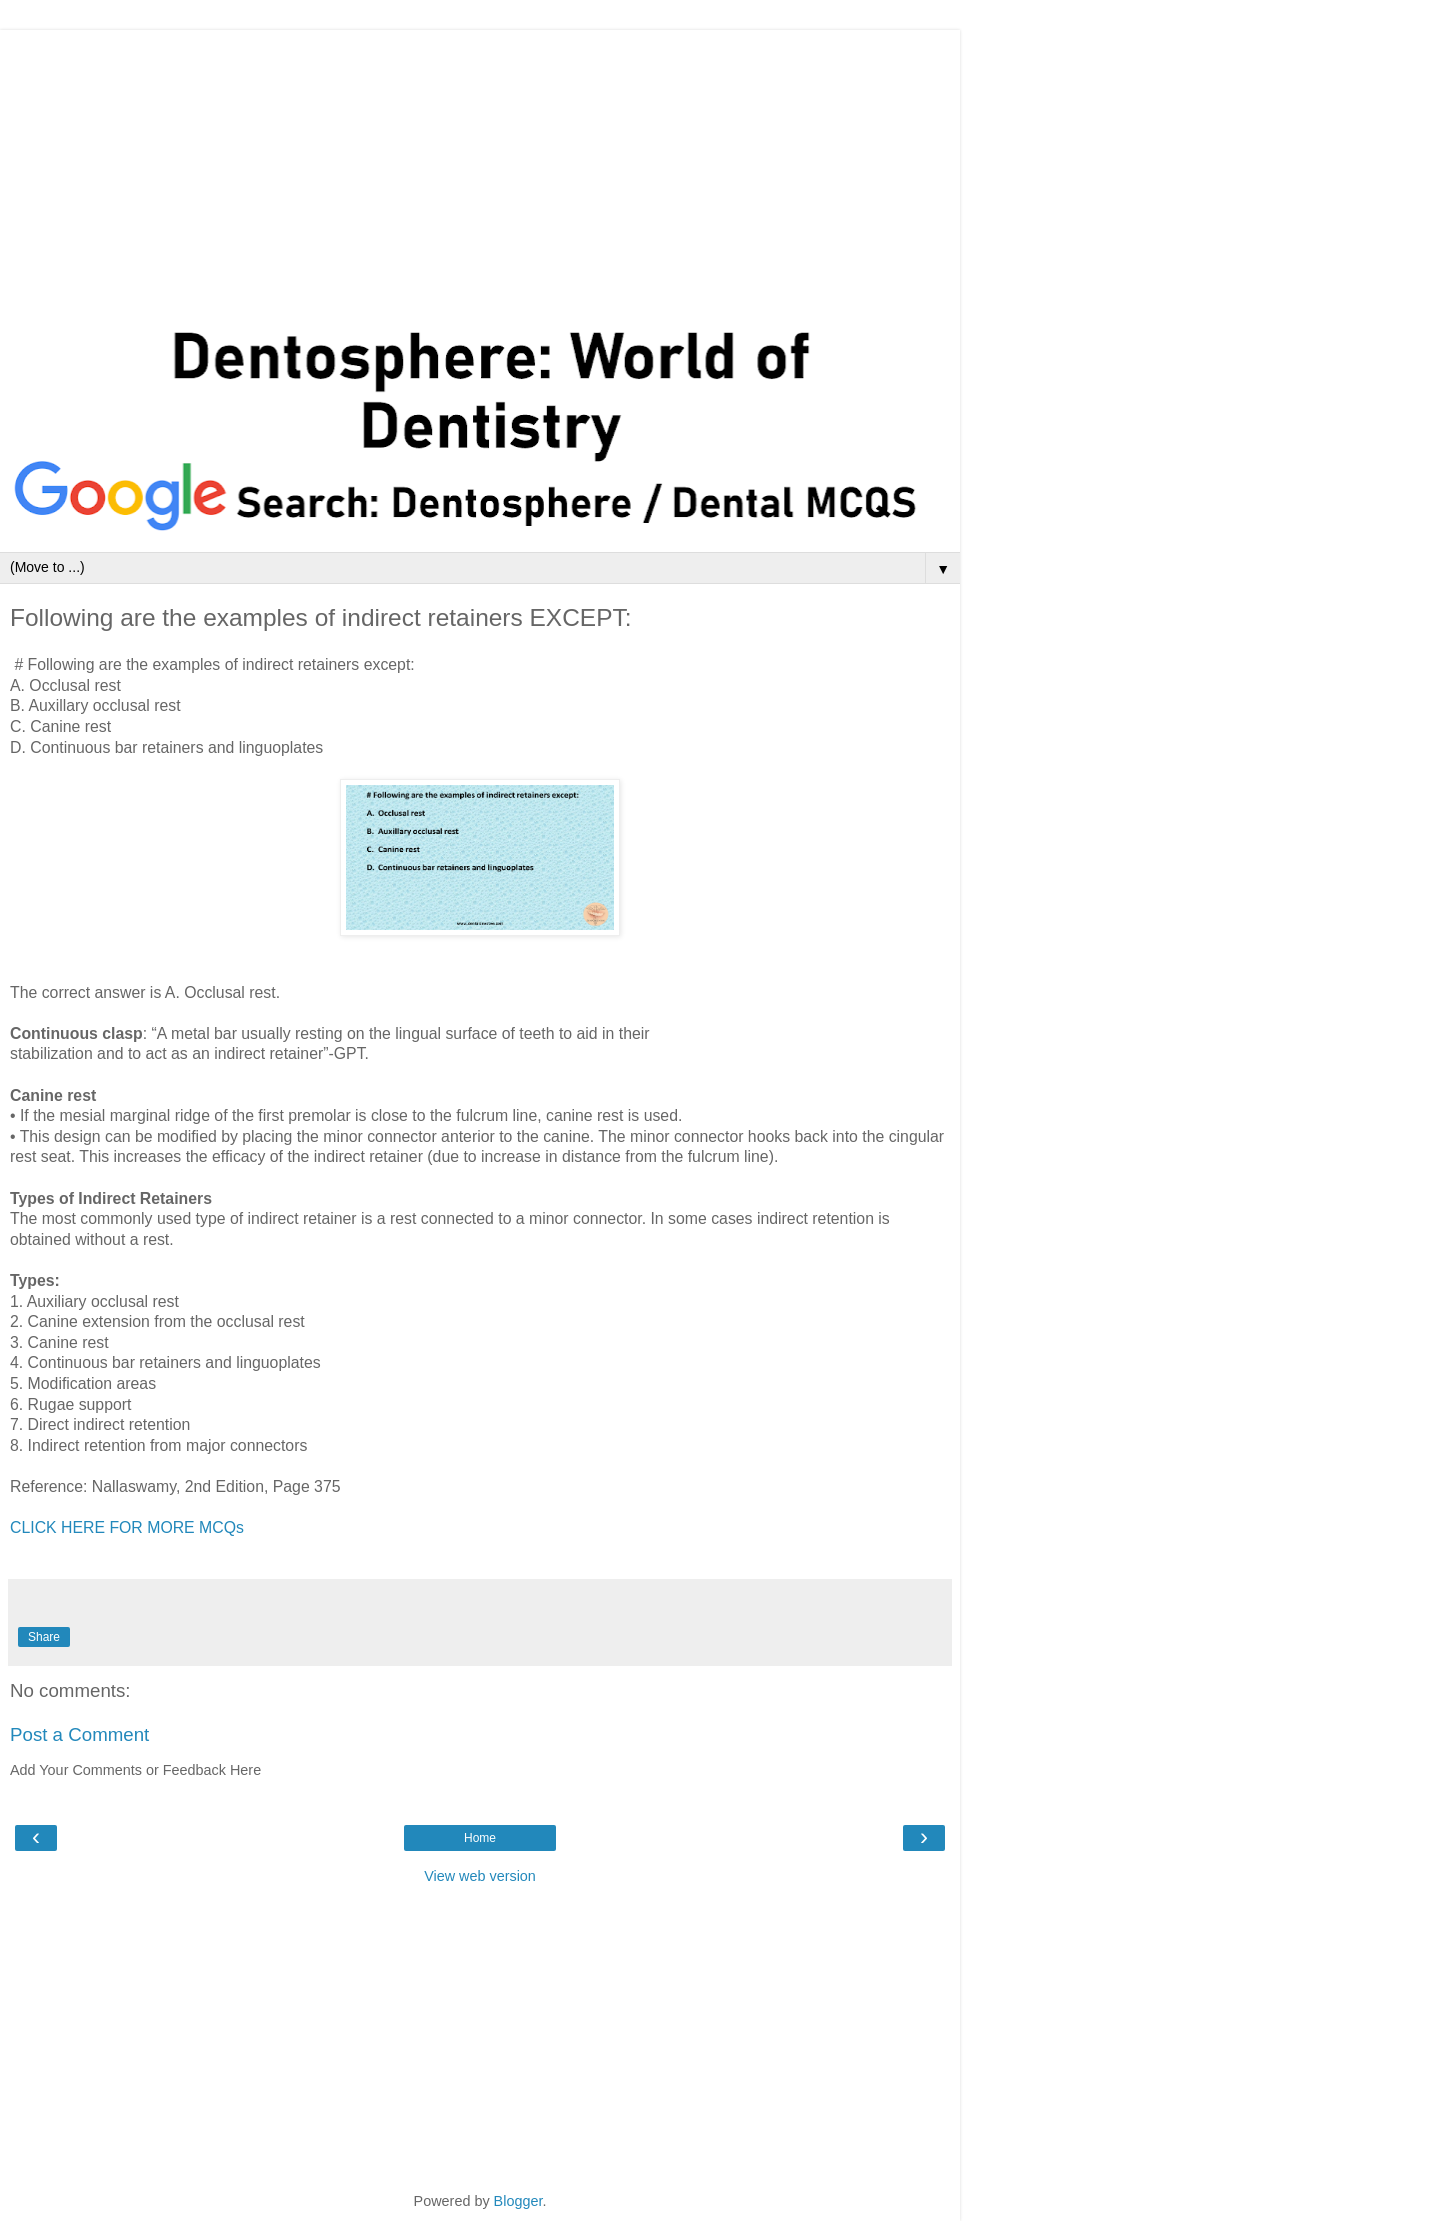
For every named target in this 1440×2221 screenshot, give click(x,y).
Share (44, 1637)
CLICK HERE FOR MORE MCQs (127, 1527)
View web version (480, 1876)
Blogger (518, 2201)
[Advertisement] (480, 170)
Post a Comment (79, 1734)
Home (480, 1838)
